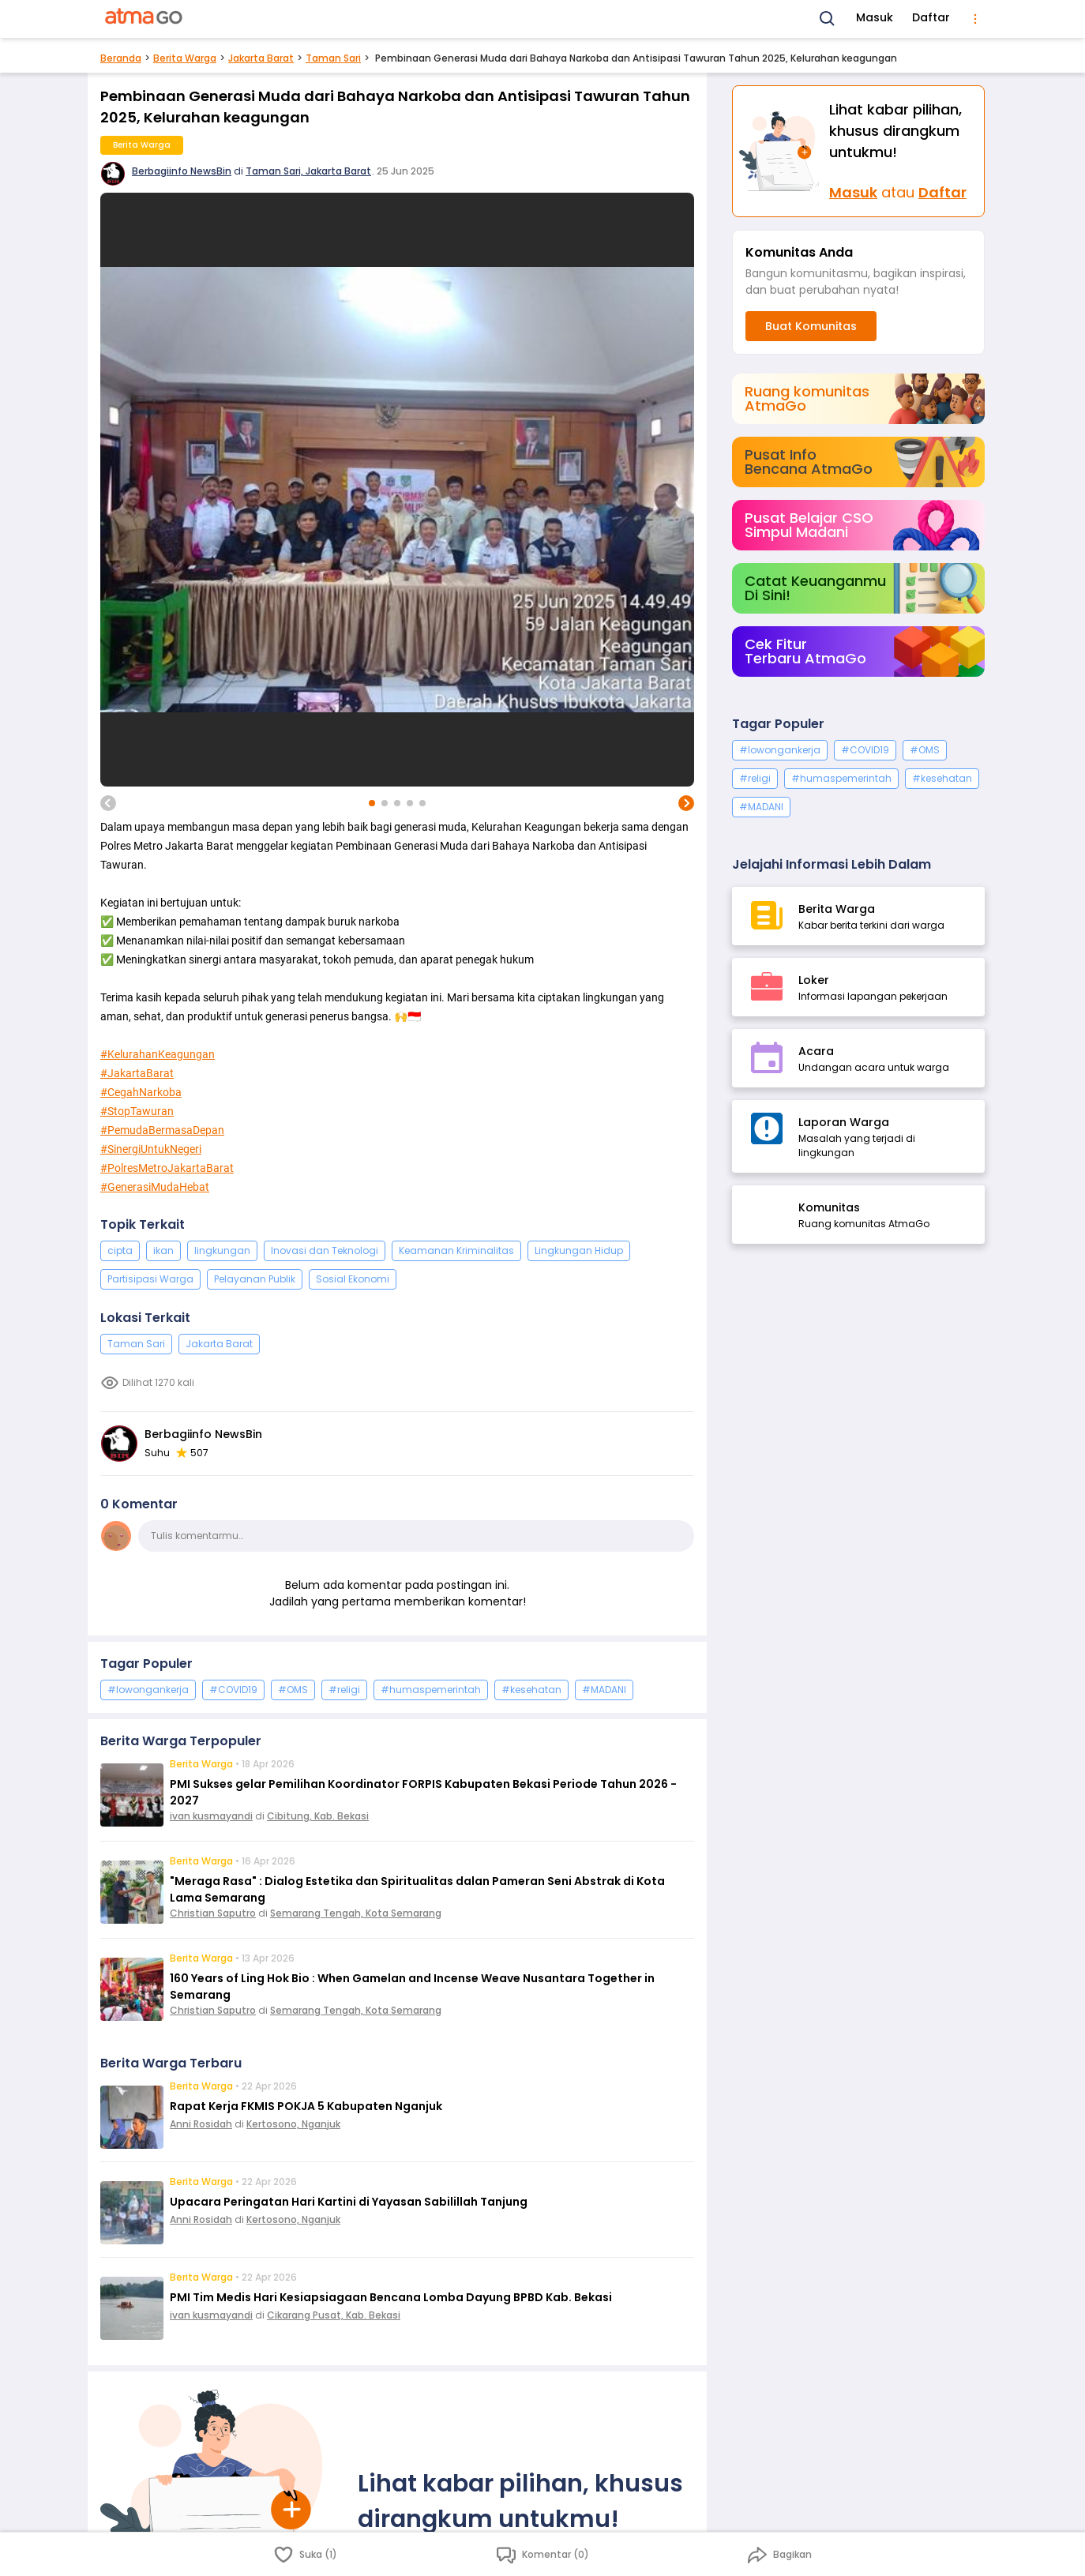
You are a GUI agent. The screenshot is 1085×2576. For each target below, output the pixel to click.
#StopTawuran (137, 1111)
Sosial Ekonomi (352, 1279)
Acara (816, 1051)
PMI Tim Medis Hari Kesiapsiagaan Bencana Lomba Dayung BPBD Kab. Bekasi (391, 2297)
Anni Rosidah (201, 2124)
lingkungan (222, 1250)
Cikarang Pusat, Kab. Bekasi (333, 2315)
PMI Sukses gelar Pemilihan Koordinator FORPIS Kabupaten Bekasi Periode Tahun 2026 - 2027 (423, 1792)
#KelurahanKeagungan (157, 1054)
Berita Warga (184, 58)
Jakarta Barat (261, 58)
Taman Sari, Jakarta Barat (308, 171)
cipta (120, 1250)
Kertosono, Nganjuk (293, 2124)
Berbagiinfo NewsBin (181, 171)
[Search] (827, 19)
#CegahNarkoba (141, 1092)
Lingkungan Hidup (579, 1250)
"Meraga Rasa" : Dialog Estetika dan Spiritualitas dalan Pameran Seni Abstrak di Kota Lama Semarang (417, 1889)
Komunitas (829, 1207)
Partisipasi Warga (150, 1279)
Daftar (931, 17)
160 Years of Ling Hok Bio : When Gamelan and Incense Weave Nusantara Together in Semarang (412, 1986)
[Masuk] (781, 151)
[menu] (975, 18)
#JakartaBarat (137, 1073)
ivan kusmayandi (211, 1816)
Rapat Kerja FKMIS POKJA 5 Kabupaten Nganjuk (306, 2106)
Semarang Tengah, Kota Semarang (355, 1913)
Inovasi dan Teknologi (324, 1250)
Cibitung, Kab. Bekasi (318, 1816)
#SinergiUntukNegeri (150, 1149)
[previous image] (108, 803)
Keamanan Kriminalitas (456, 1250)
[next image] (686, 803)
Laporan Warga (843, 1122)
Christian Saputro (213, 1913)
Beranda (120, 58)
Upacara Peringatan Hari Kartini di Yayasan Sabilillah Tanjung (348, 2202)
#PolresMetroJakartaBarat (167, 1168)
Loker (813, 980)
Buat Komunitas (811, 326)
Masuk (874, 17)
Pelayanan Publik (254, 1279)
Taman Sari (333, 58)
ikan (163, 1250)
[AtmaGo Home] (144, 19)
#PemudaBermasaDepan (162, 1130)
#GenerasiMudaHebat (154, 1187)
